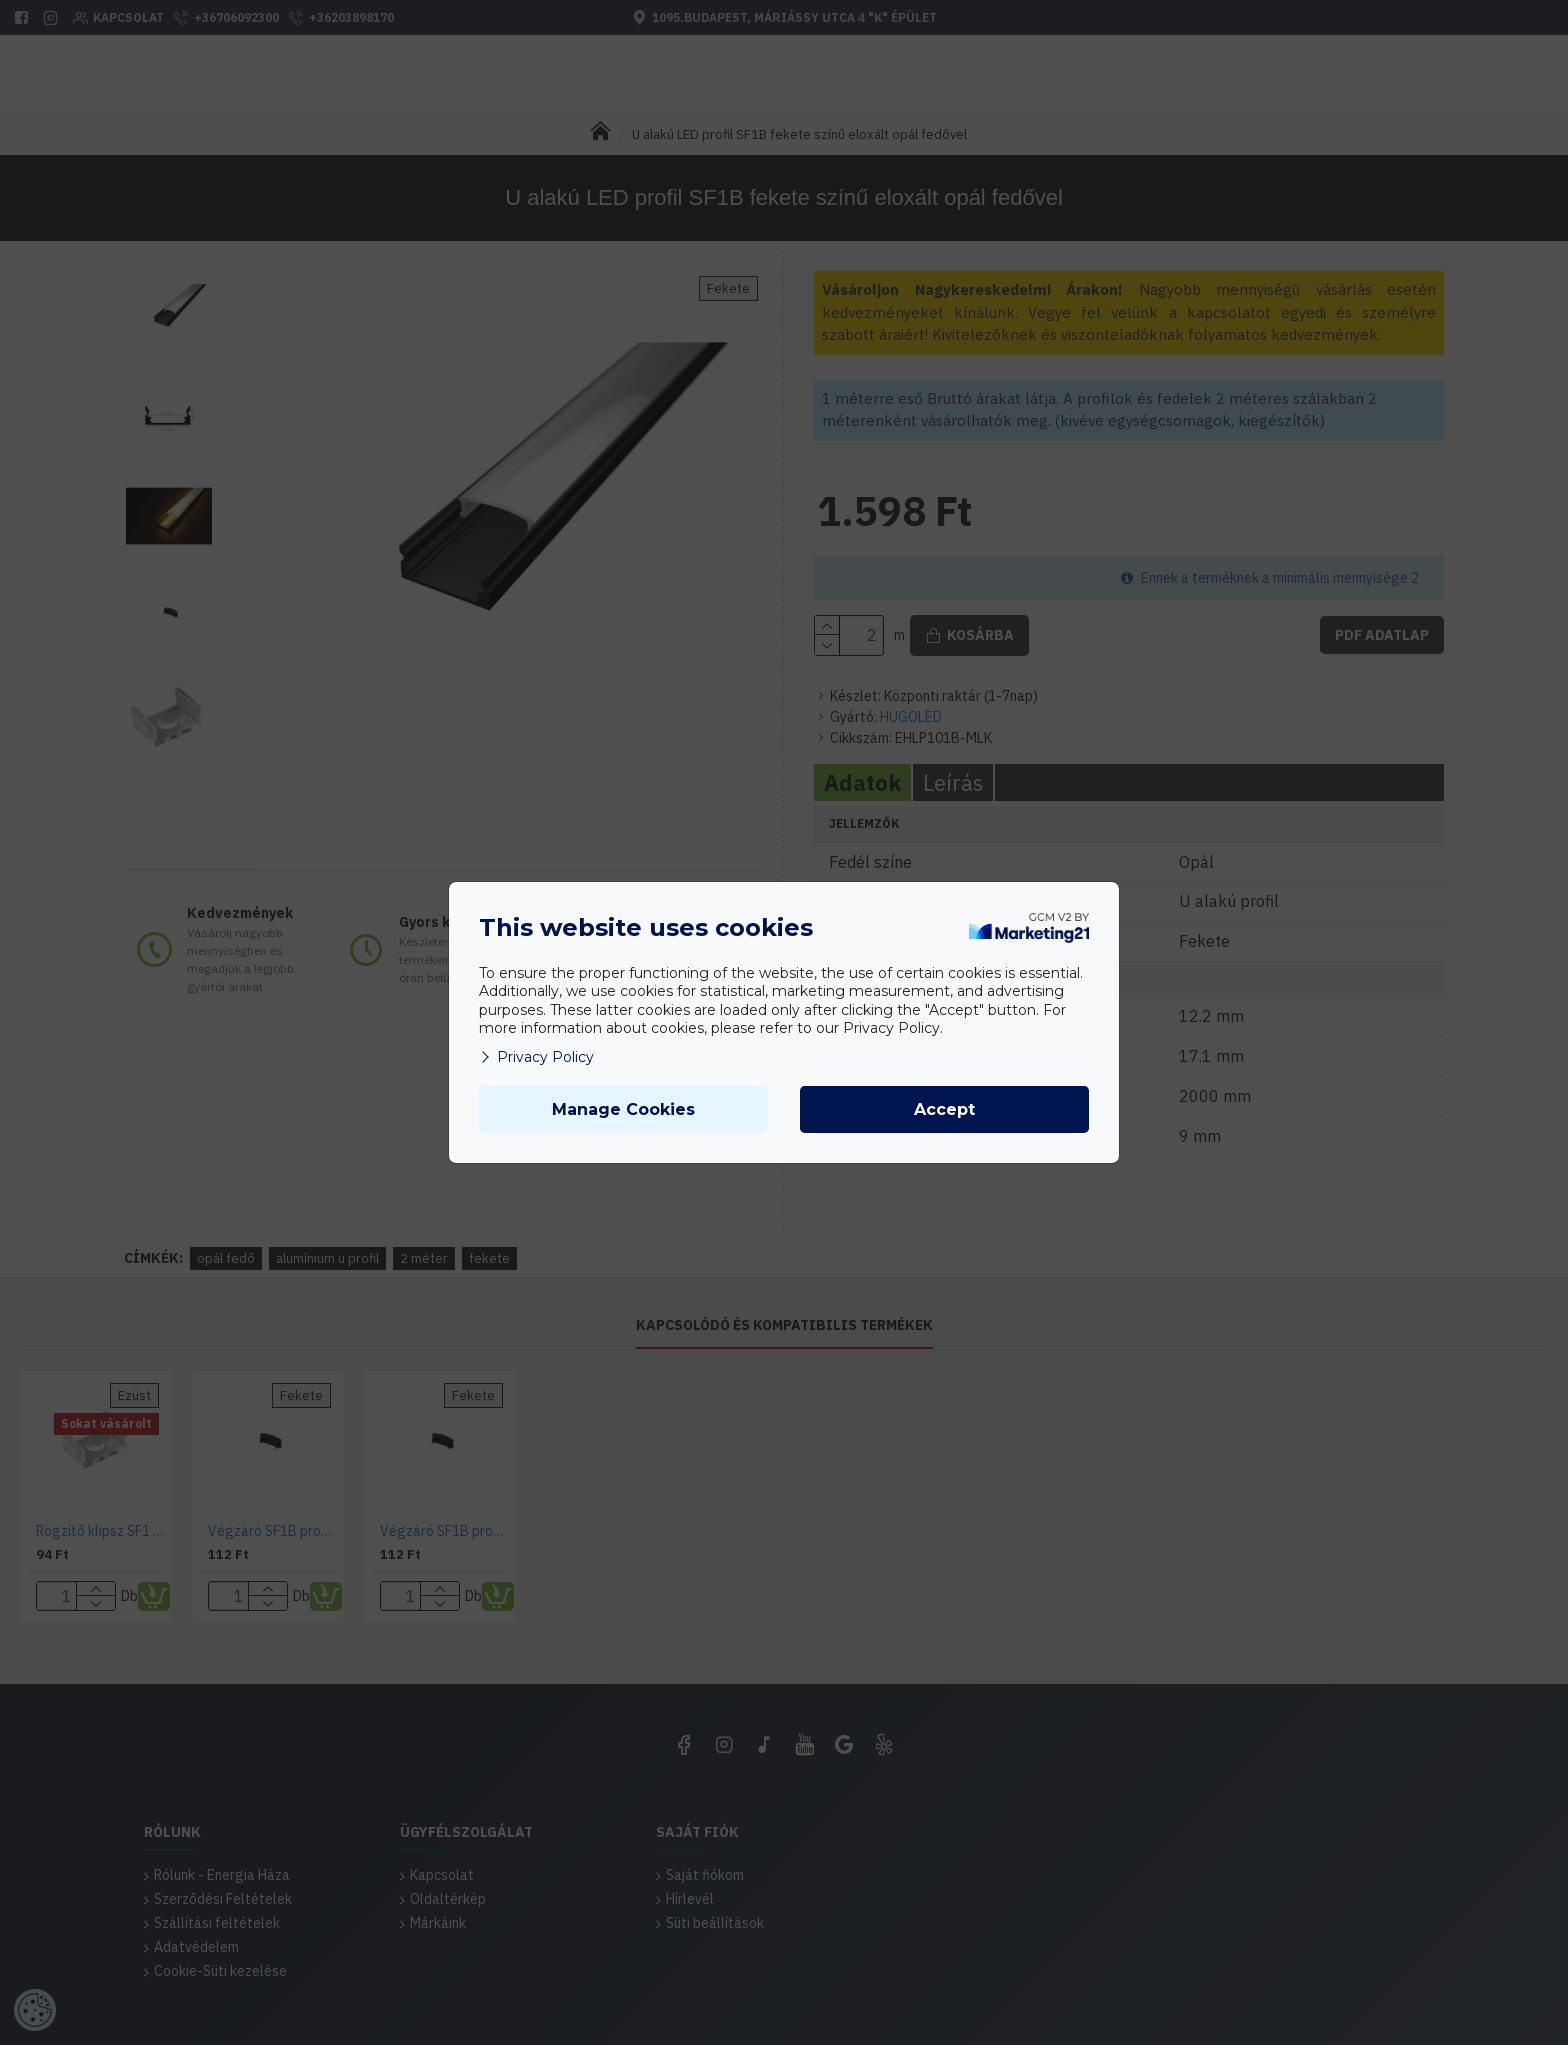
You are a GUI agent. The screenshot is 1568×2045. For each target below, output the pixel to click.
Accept (944, 1109)
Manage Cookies (623, 1109)
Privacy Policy (536, 1057)
